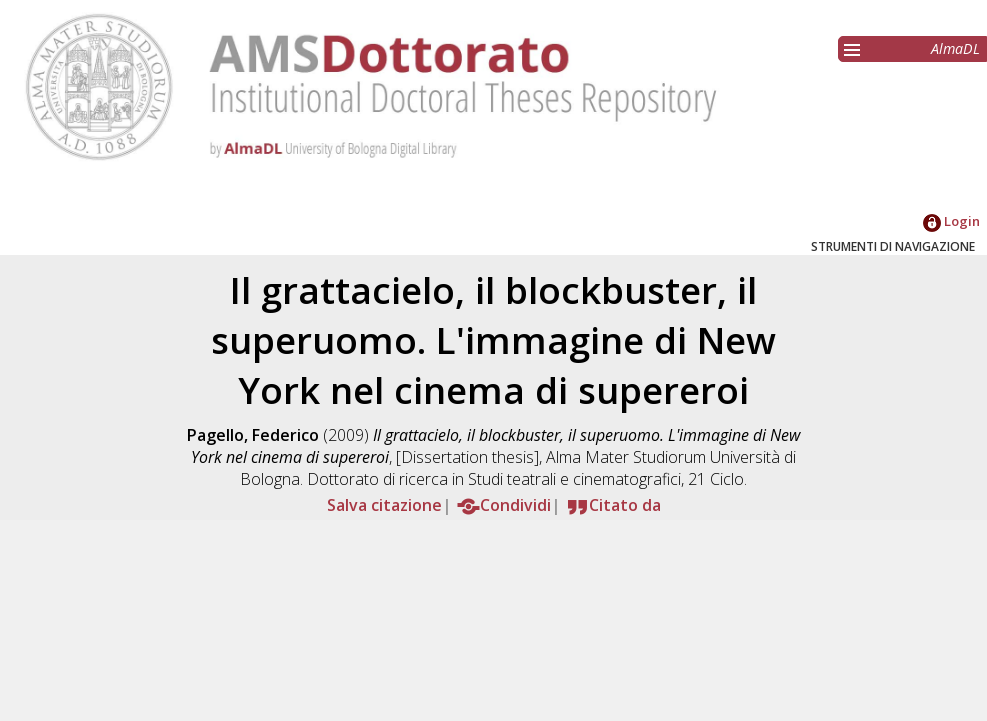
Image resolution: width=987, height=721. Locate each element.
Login (951, 221)
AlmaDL (955, 48)
